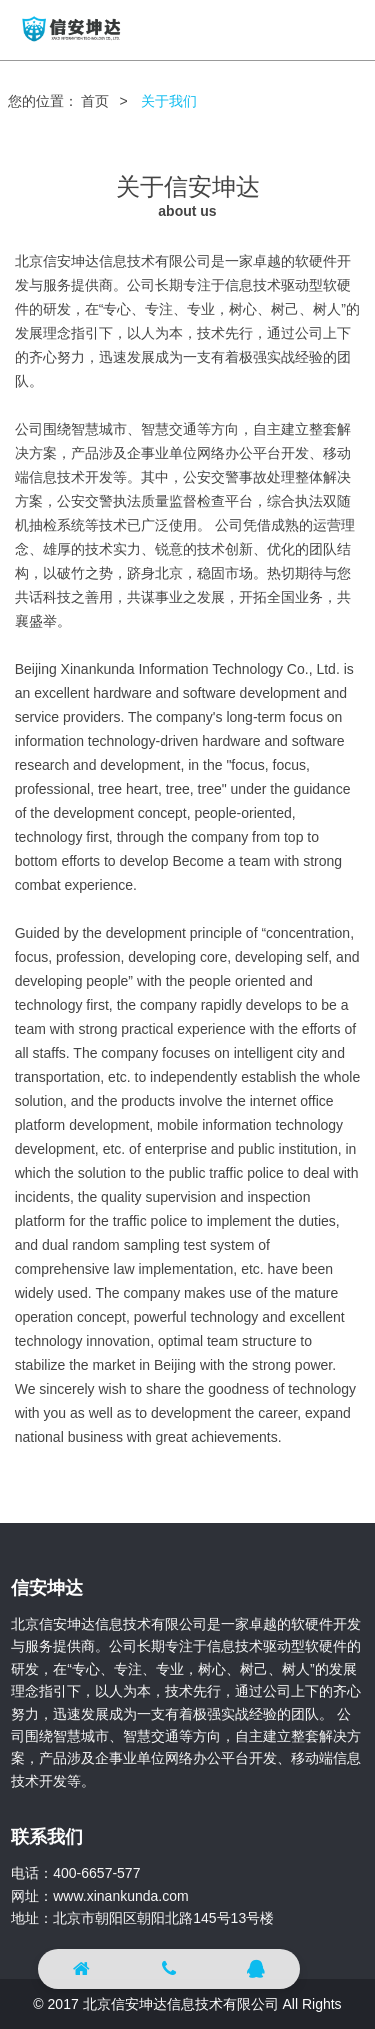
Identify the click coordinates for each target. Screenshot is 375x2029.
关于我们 (169, 101)
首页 (95, 101)
